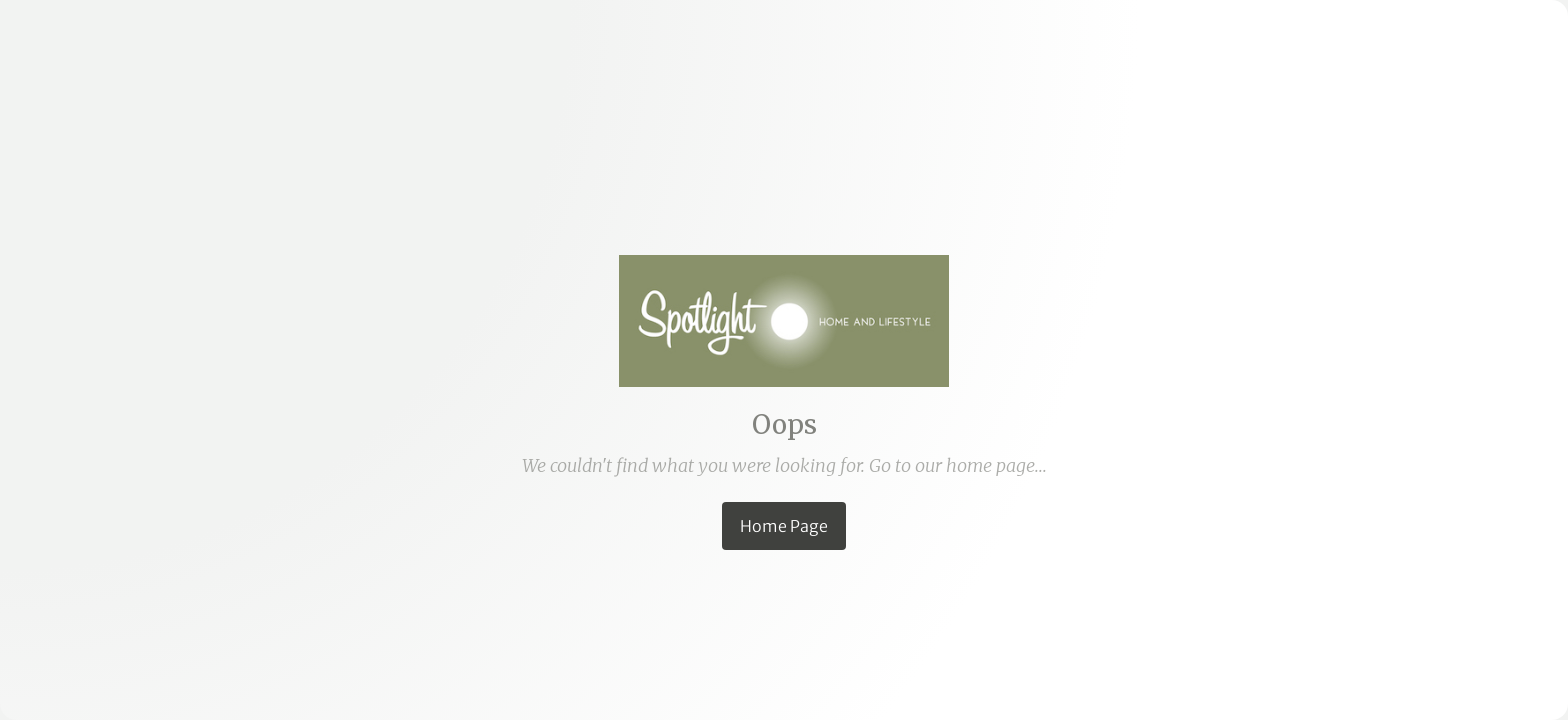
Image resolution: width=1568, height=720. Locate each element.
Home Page (784, 526)
